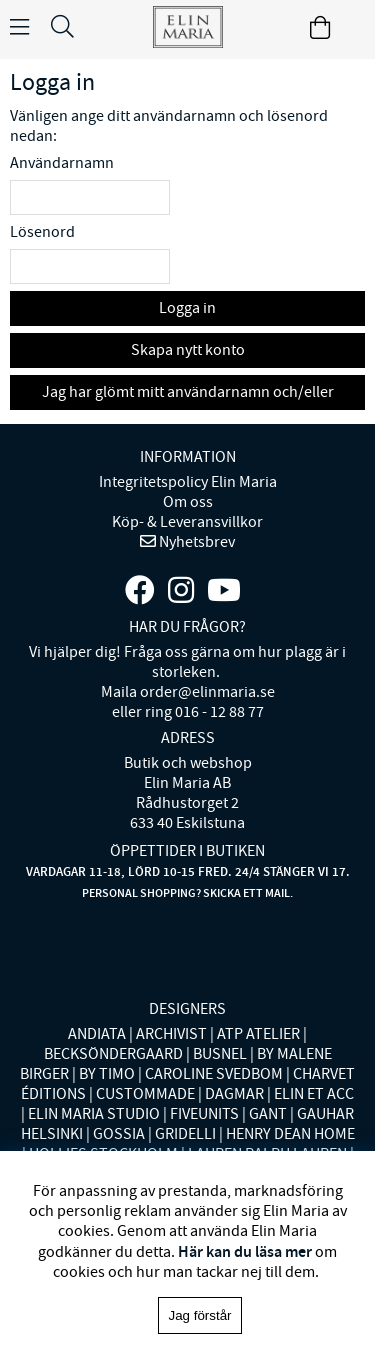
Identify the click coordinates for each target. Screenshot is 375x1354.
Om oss (188, 502)
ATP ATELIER (258, 1034)
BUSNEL (220, 1054)
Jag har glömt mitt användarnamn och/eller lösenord (188, 396)
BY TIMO (107, 1074)
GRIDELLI (185, 1134)
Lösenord (42, 232)
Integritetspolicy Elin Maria (188, 482)
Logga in (187, 308)
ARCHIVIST (171, 1034)
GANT (268, 1114)
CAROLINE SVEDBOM (214, 1074)
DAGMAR (234, 1094)
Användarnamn (62, 163)
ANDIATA (97, 1034)
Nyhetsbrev (195, 542)
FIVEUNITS (204, 1114)
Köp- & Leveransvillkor (187, 522)
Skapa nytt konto (188, 350)
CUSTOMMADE (145, 1094)
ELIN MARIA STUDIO (94, 1114)
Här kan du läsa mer (245, 1251)
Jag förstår (200, 1315)
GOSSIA (119, 1134)
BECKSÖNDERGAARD (113, 1054)
